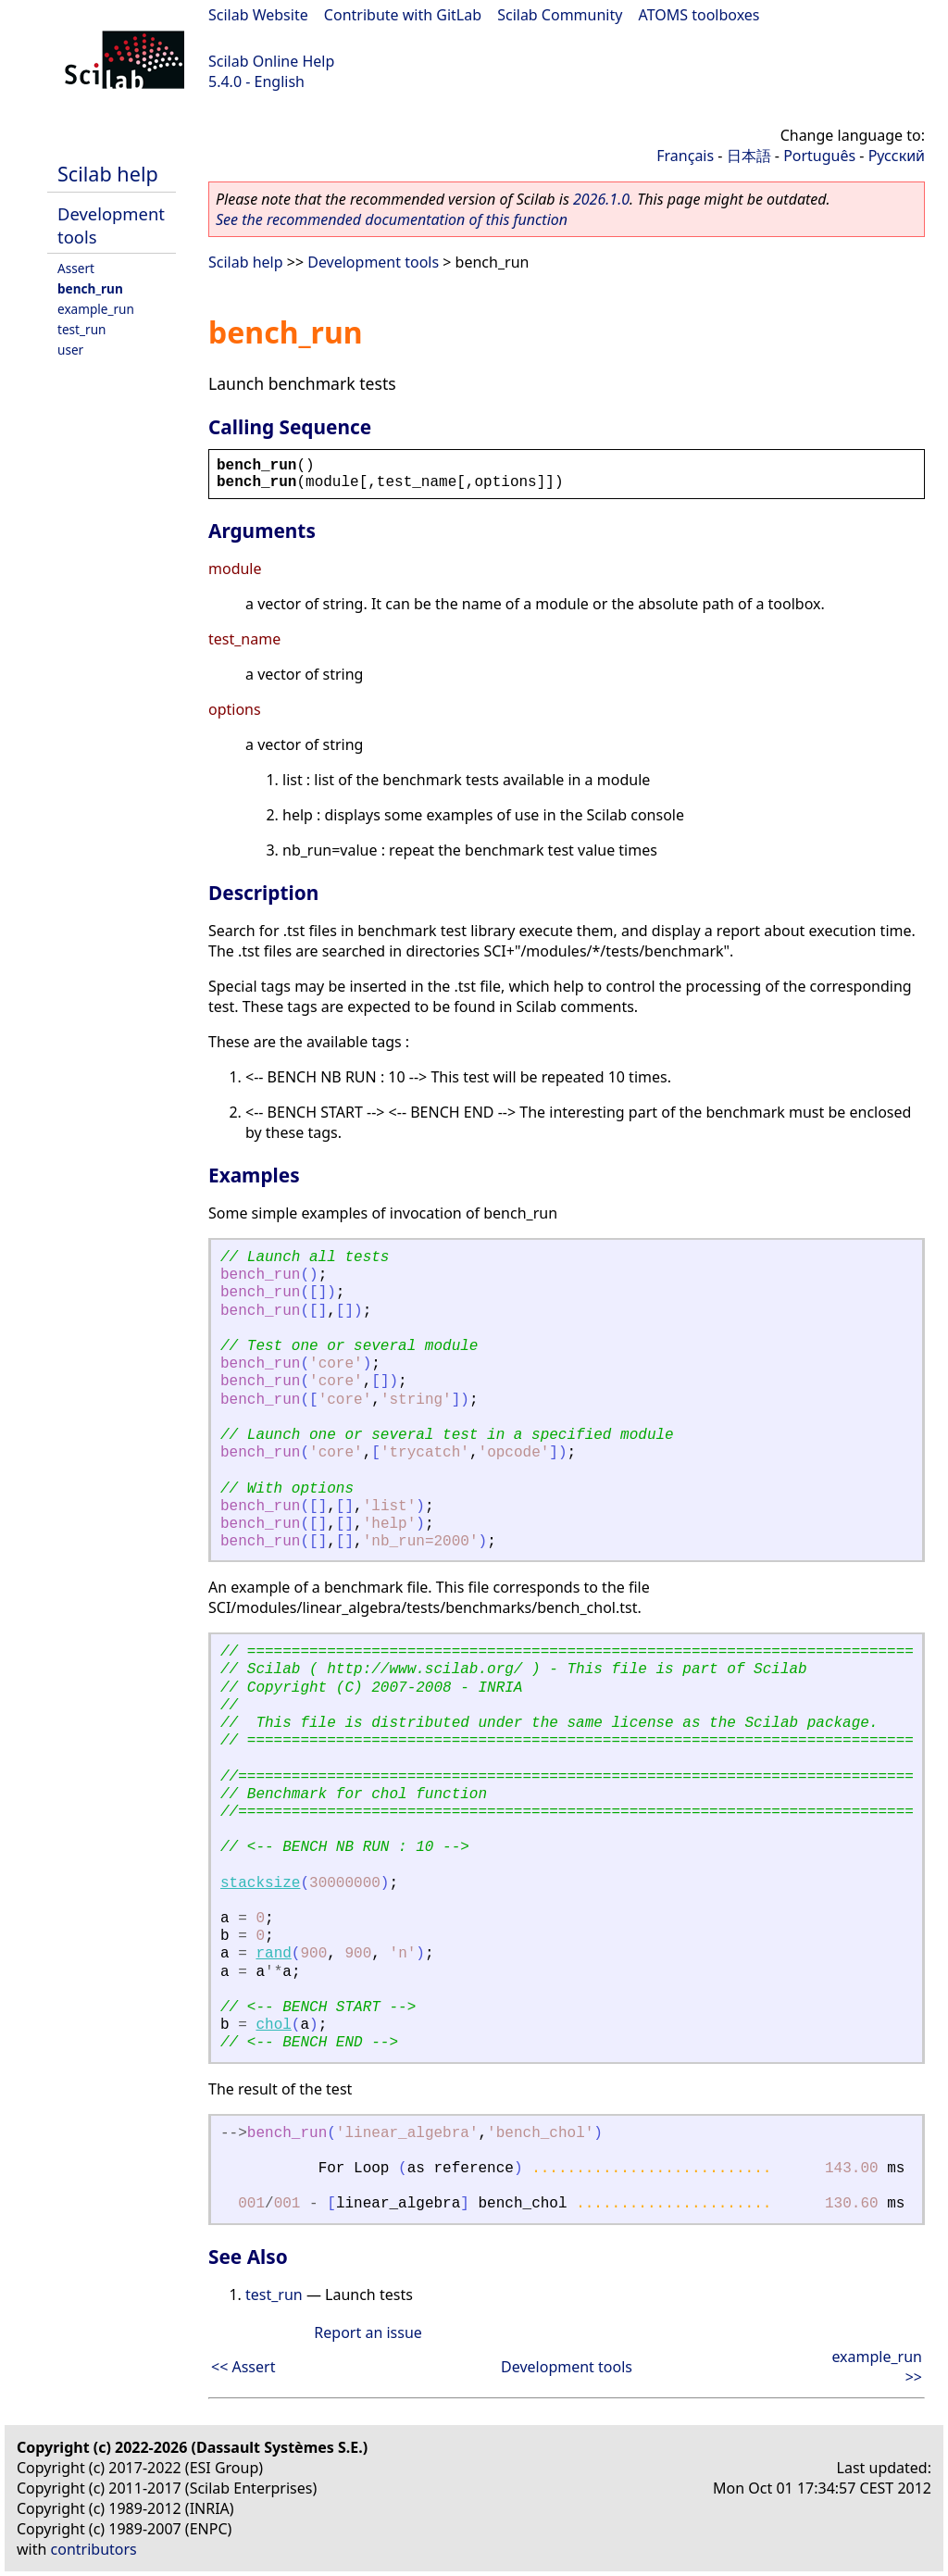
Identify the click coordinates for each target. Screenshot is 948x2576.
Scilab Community (559, 15)
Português (819, 155)
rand (273, 1953)
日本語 (749, 155)
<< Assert (243, 2367)
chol (273, 2025)
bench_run (90, 288)
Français (685, 155)
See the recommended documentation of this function (392, 219)
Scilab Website (258, 15)
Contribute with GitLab (402, 15)
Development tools (373, 262)
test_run (81, 329)
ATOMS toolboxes (699, 15)
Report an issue (367, 2332)
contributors (94, 2549)
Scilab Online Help (271, 61)
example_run (95, 309)
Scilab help (107, 173)
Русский (896, 155)
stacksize (260, 1883)
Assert (75, 268)
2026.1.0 (601, 199)
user (70, 349)
